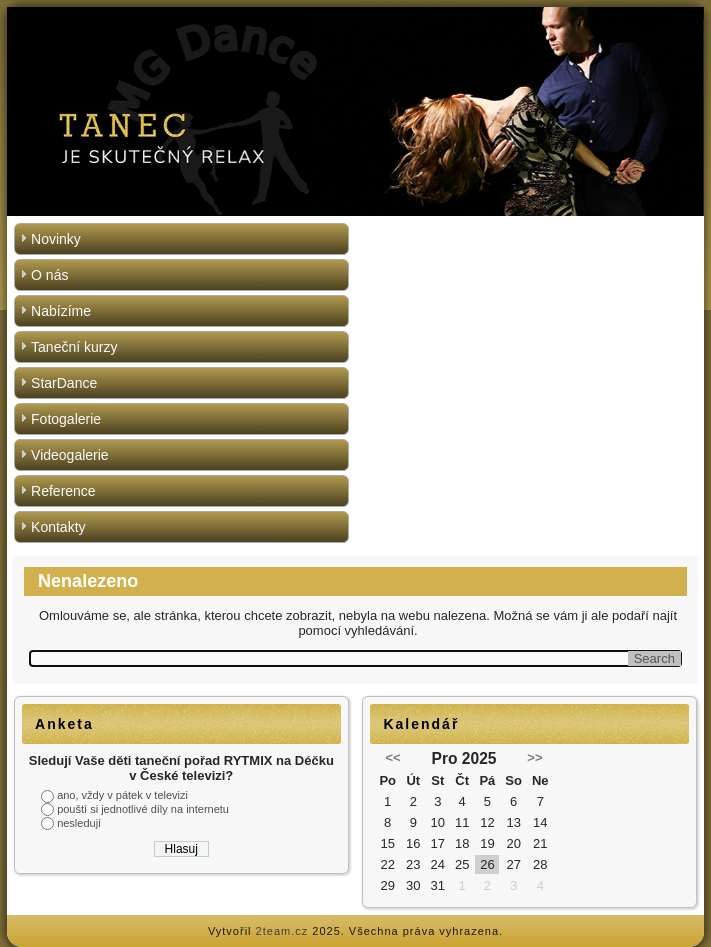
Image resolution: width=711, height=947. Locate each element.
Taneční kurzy (74, 347)
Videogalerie (70, 455)
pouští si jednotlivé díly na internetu (143, 809)
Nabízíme (61, 311)
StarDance (64, 383)
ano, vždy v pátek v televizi (122, 795)
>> (534, 757)
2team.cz (282, 931)
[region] (355, 111)
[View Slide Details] (355, 111)
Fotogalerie (66, 419)
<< (393, 757)
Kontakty (58, 527)
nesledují (79, 823)
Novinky (56, 239)
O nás (49, 275)
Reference (63, 491)
